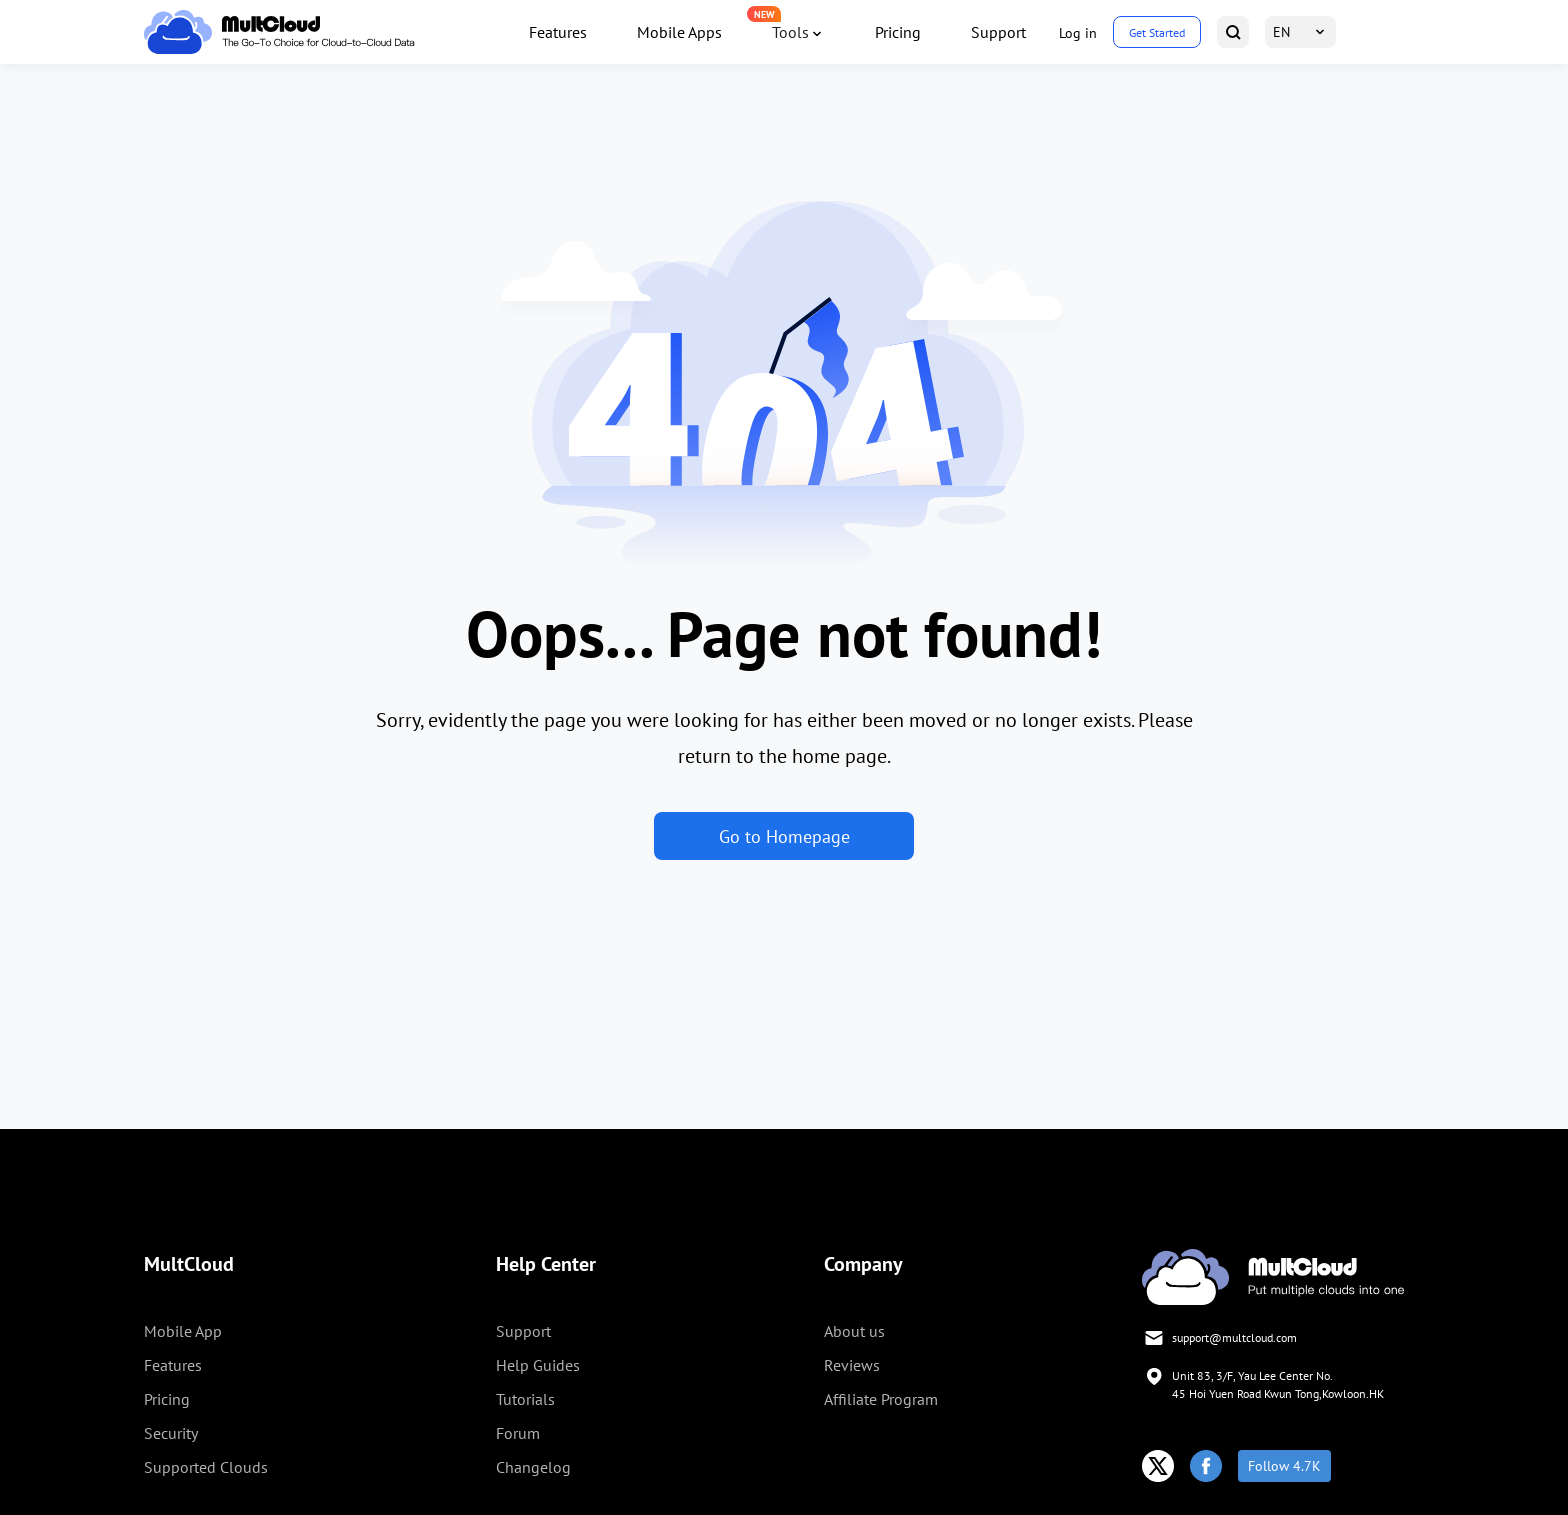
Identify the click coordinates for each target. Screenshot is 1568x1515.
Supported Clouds (206, 1467)
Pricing (898, 32)
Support (998, 32)
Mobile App (183, 1331)
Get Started (1157, 32)
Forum (518, 1433)
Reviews (852, 1365)
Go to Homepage (784, 836)
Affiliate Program (881, 1399)
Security (171, 1433)
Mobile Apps (679, 32)
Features (558, 32)
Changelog (533, 1467)
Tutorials (525, 1399)
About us (854, 1331)
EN (1281, 32)
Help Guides (538, 1365)
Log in (1078, 33)
